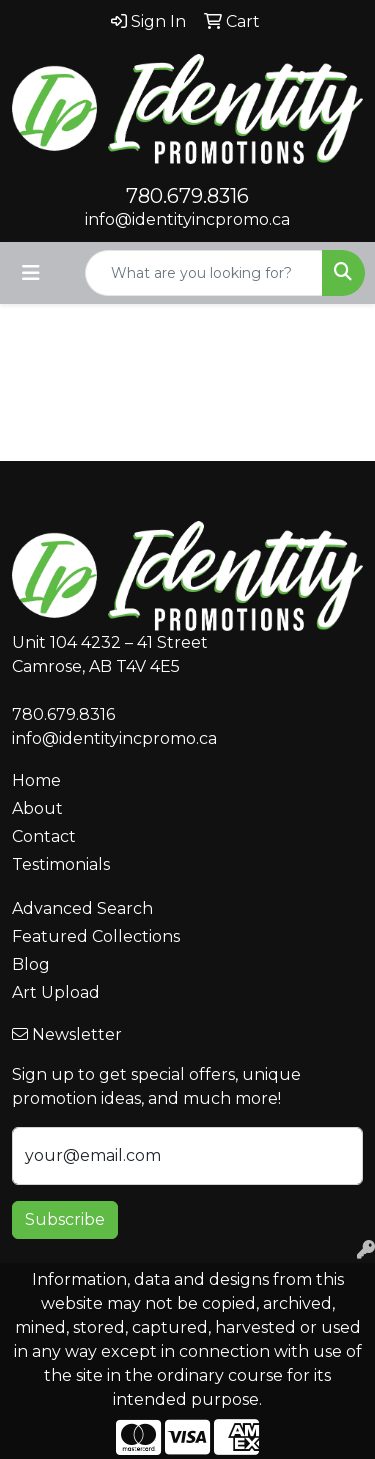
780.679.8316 (187, 196)
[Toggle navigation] (31, 273)
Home (36, 780)
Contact (44, 836)
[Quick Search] (204, 273)
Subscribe (65, 1219)
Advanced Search (82, 908)
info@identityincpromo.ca (187, 219)
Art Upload (56, 992)
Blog (31, 964)
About (37, 808)
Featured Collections (96, 936)
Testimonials (61, 864)
